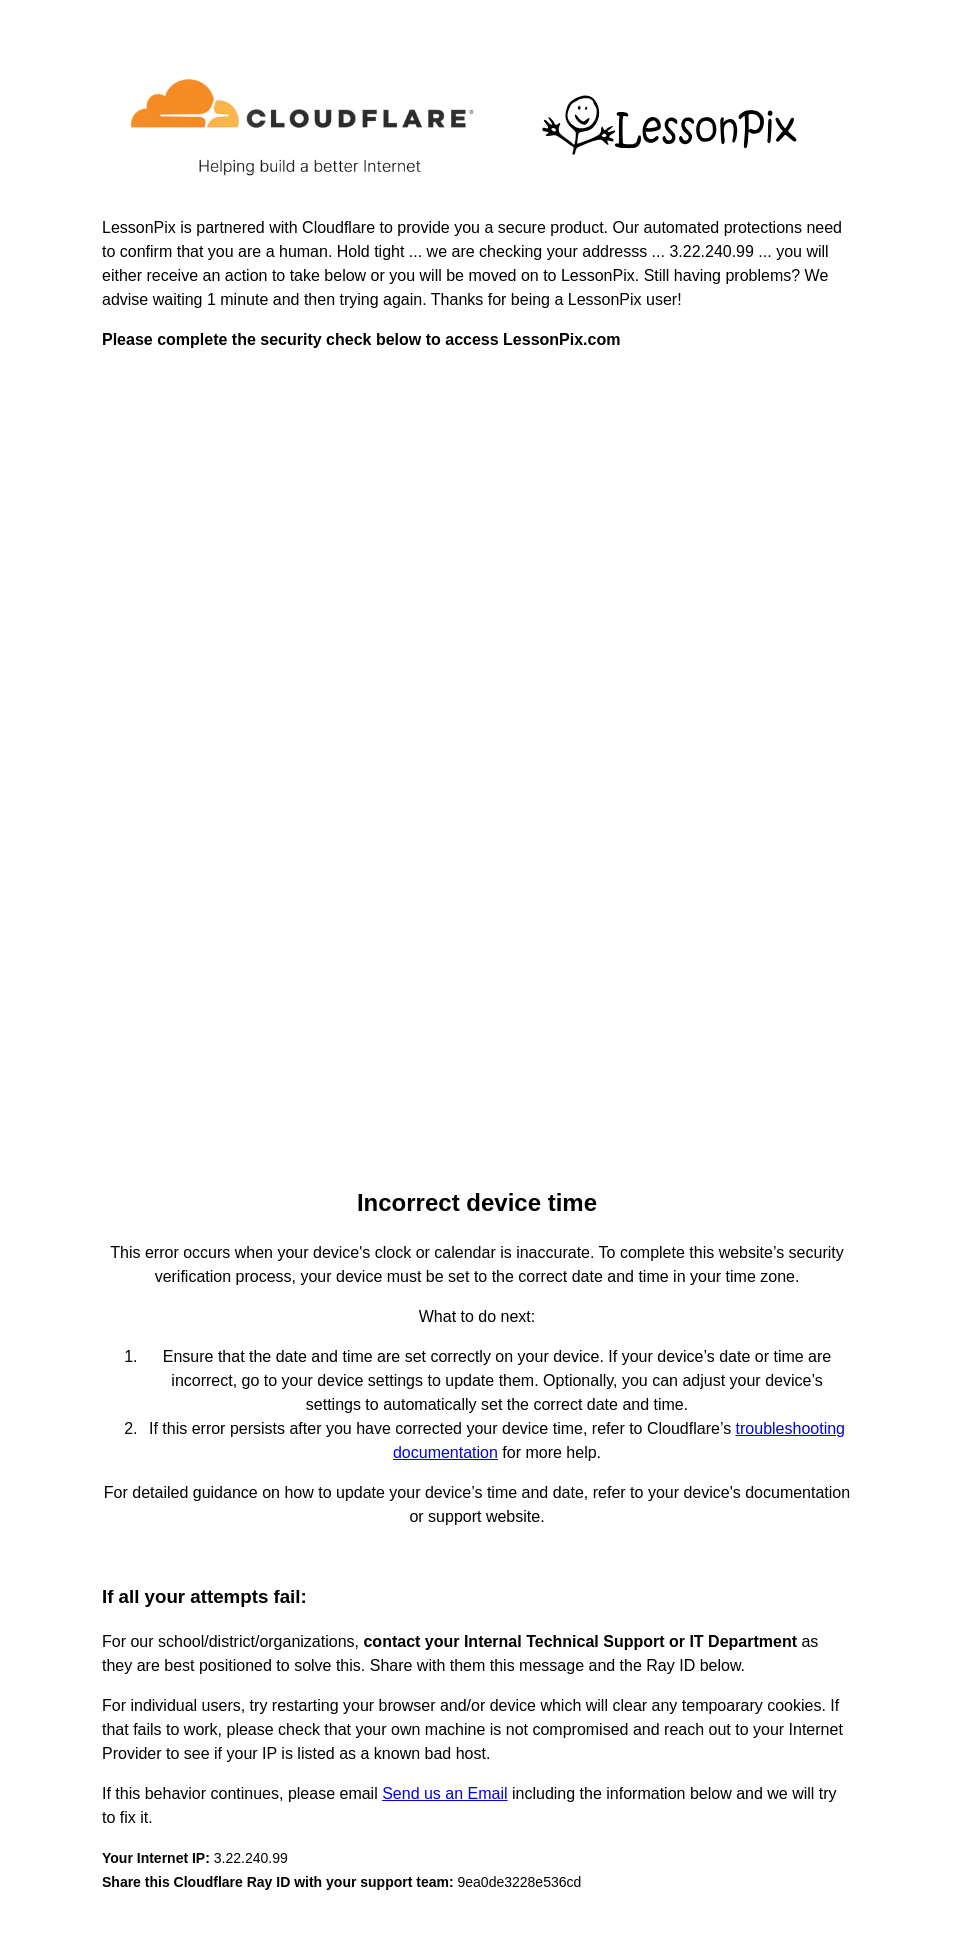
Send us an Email (444, 1793)
